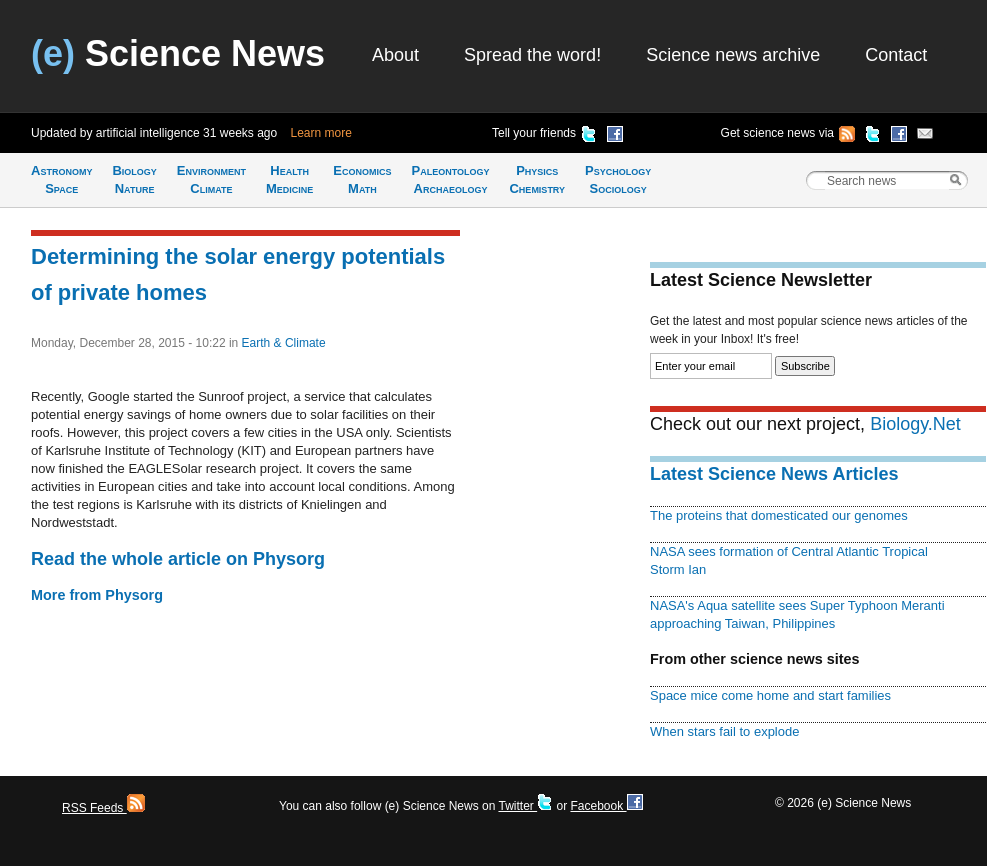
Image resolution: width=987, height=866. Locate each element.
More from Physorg (97, 595)
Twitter (525, 806)
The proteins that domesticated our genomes (779, 515)
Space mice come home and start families (770, 695)
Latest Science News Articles (774, 474)
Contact (896, 55)
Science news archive (733, 55)
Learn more (321, 133)
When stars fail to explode (724, 731)
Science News (178, 53)
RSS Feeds (103, 808)
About (395, 55)
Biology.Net (915, 424)
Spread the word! (532, 55)
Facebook (606, 806)
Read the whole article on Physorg (178, 559)
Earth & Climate (284, 343)
